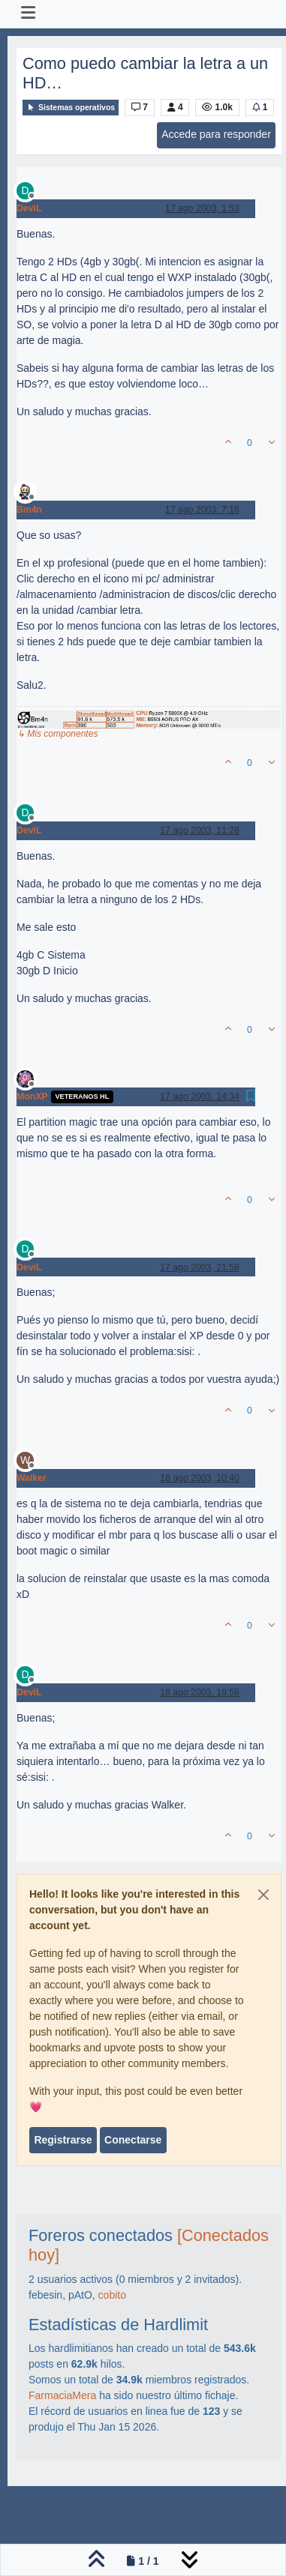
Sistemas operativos (70, 107)
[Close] (263, 1894)
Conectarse (132, 2140)
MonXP (32, 1096)
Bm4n (29, 509)
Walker (32, 1478)
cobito (112, 2295)
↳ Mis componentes (57, 734)
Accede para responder (216, 134)
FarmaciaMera (62, 2395)
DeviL (29, 208)
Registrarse (63, 2140)
